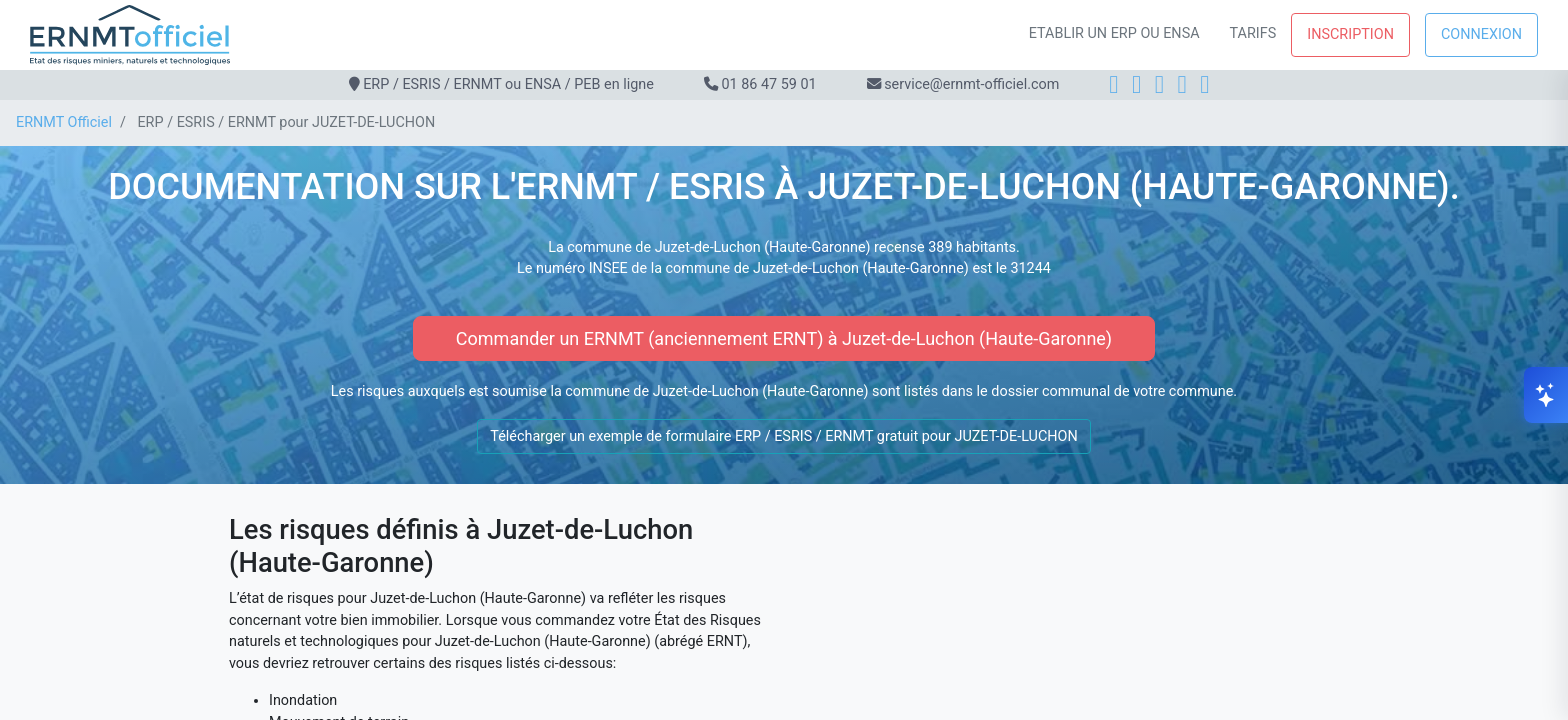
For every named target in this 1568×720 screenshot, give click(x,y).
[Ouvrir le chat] (1546, 395)
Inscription (1350, 34)
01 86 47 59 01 (768, 84)
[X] (1182, 84)
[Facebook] (1113, 84)
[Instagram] (1136, 84)
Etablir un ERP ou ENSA (1114, 33)
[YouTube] (1204, 84)
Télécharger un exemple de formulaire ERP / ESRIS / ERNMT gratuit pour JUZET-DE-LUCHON (783, 436)
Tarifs (1253, 33)
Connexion (1481, 34)
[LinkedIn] (1159, 84)
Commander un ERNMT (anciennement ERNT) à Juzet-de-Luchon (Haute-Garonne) (784, 338)
